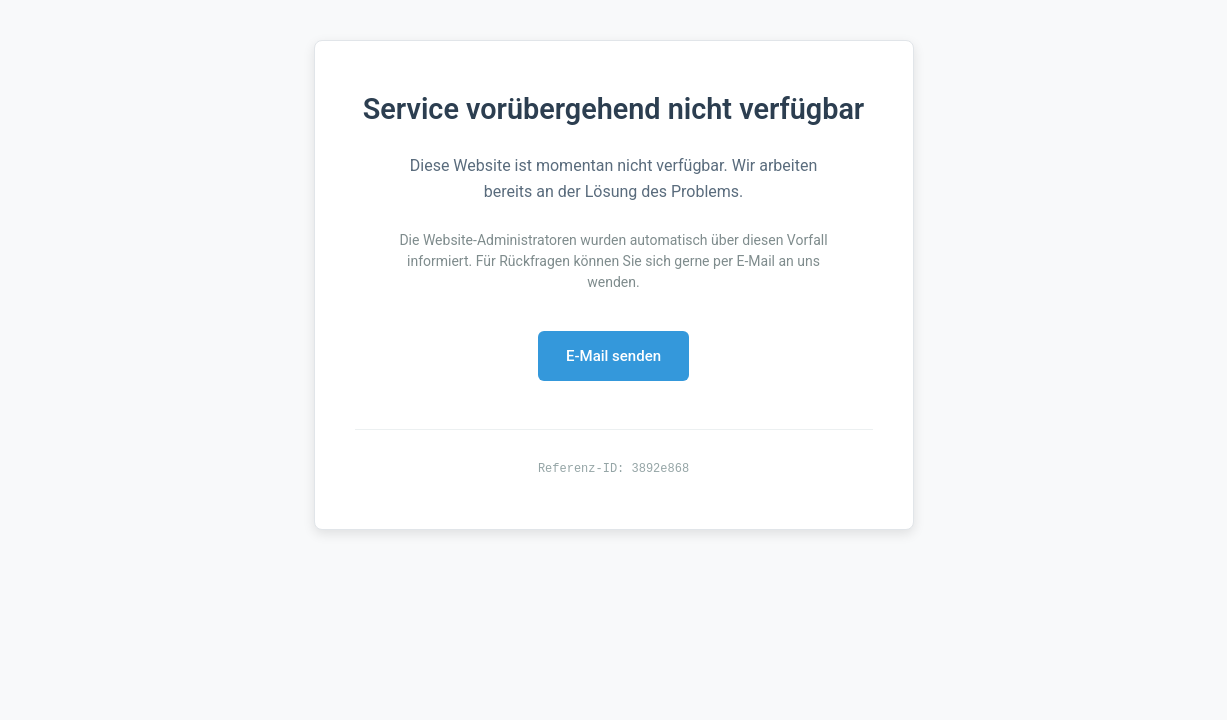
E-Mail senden (613, 356)
